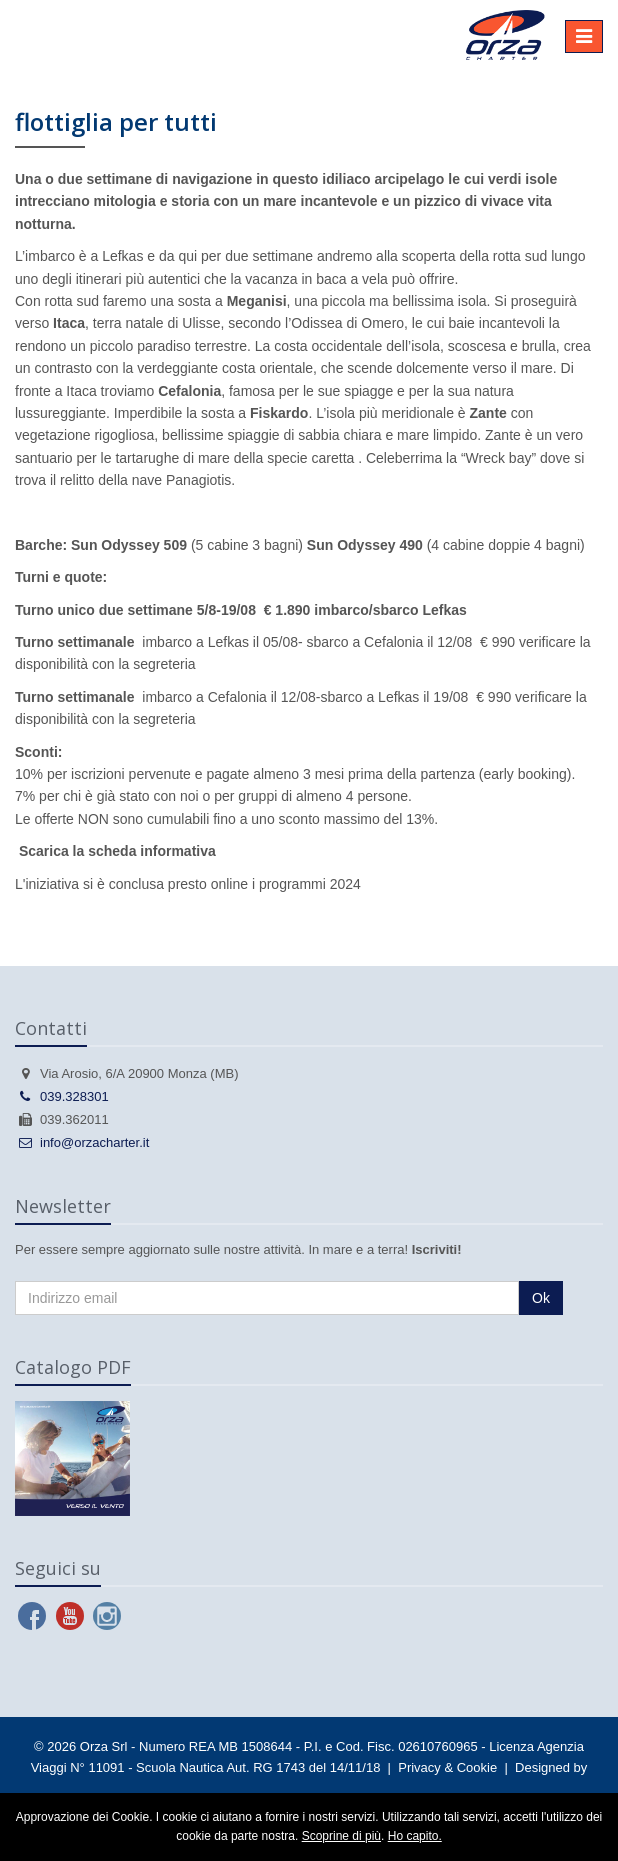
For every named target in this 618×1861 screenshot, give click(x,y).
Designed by (551, 1767)
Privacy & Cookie (447, 1767)
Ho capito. (415, 1836)
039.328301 (62, 1096)
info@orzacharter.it (82, 1142)
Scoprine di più (341, 1836)
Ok (541, 1298)
